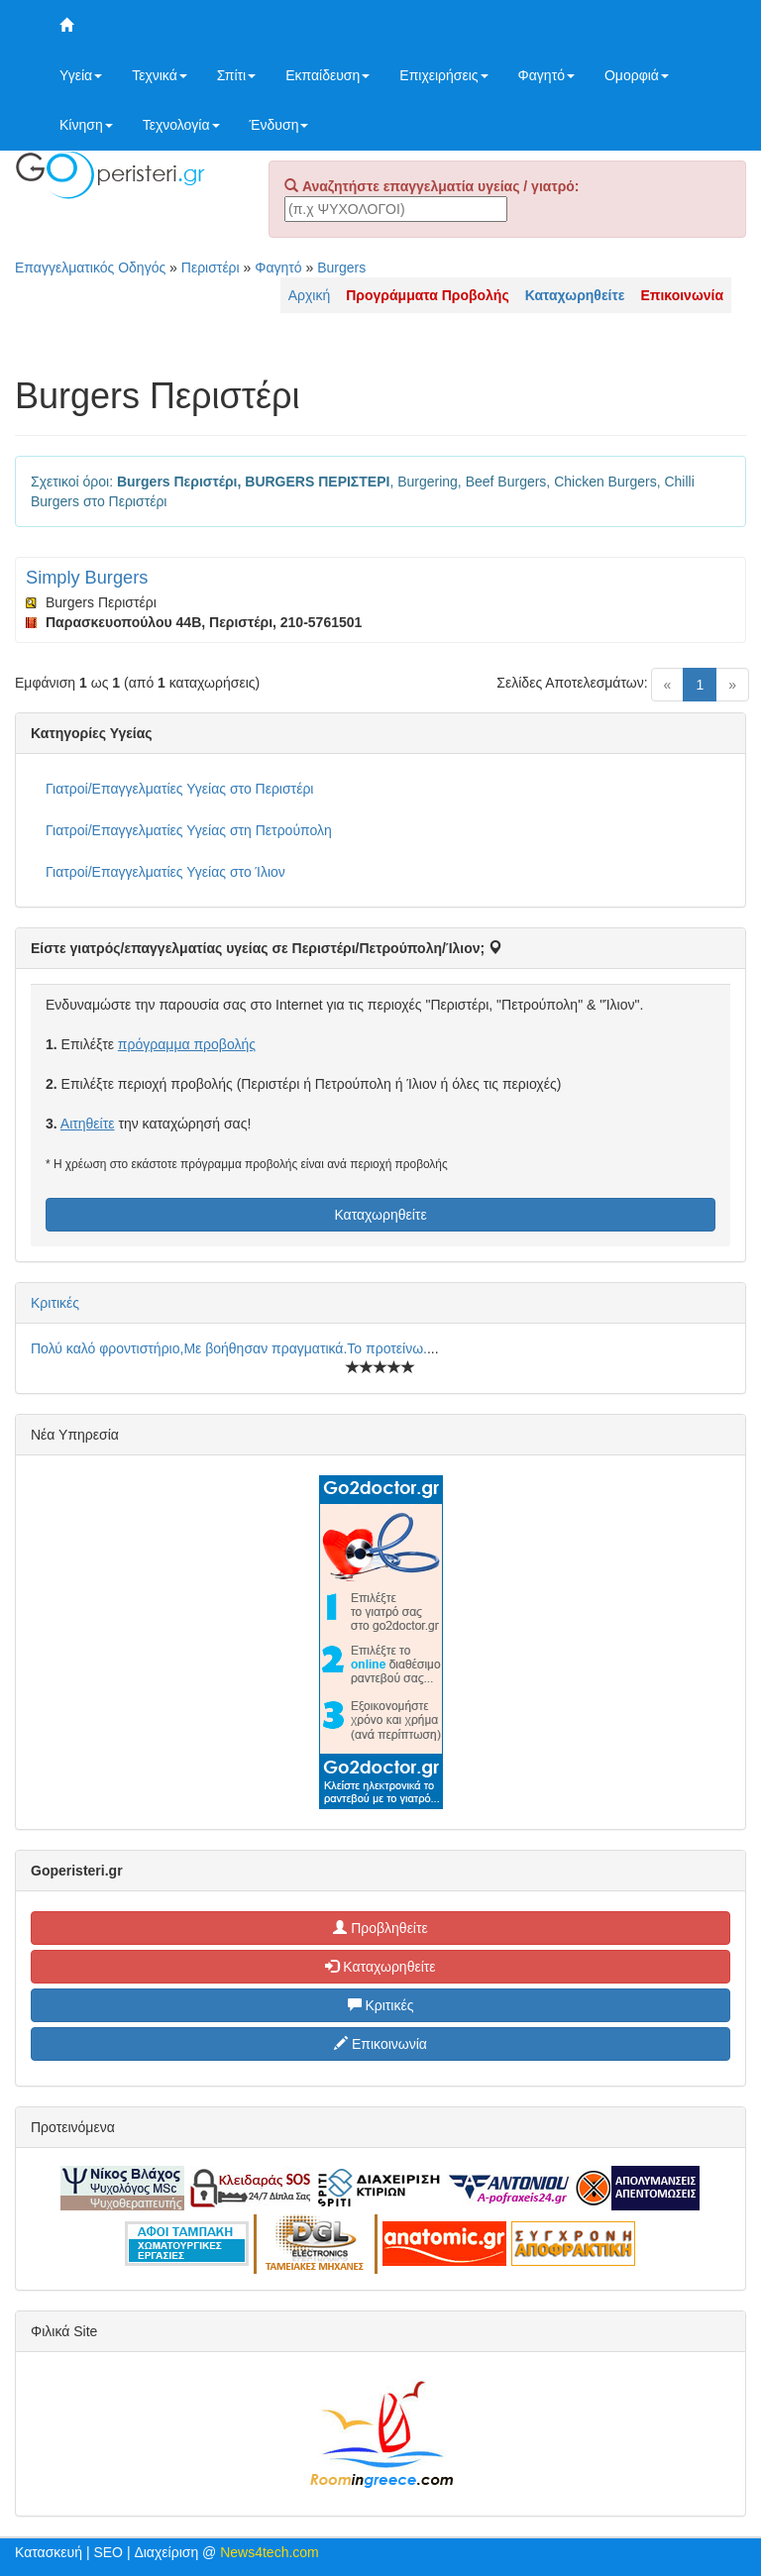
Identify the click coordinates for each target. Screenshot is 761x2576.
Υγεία (80, 75)
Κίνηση (86, 125)
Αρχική (309, 295)
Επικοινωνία (380, 2044)
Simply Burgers (87, 578)
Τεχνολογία (181, 125)
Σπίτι (236, 75)
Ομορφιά (636, 75)
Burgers (341, 267)
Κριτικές (55, 1303)
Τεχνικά (159, 75)
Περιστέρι (210, 267)
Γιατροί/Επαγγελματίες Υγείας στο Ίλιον (165, 872)
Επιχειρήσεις (443, 75)
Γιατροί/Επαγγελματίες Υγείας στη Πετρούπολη (189, 830)
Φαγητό (546, 75)
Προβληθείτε (380, 1928)
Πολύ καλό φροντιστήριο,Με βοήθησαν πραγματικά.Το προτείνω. (229, 1348)
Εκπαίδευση (327, 75)
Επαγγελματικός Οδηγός (90, 267)
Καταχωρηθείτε (380, 1215)
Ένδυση (279, 125)
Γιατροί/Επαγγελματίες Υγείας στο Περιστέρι (179, 789)
